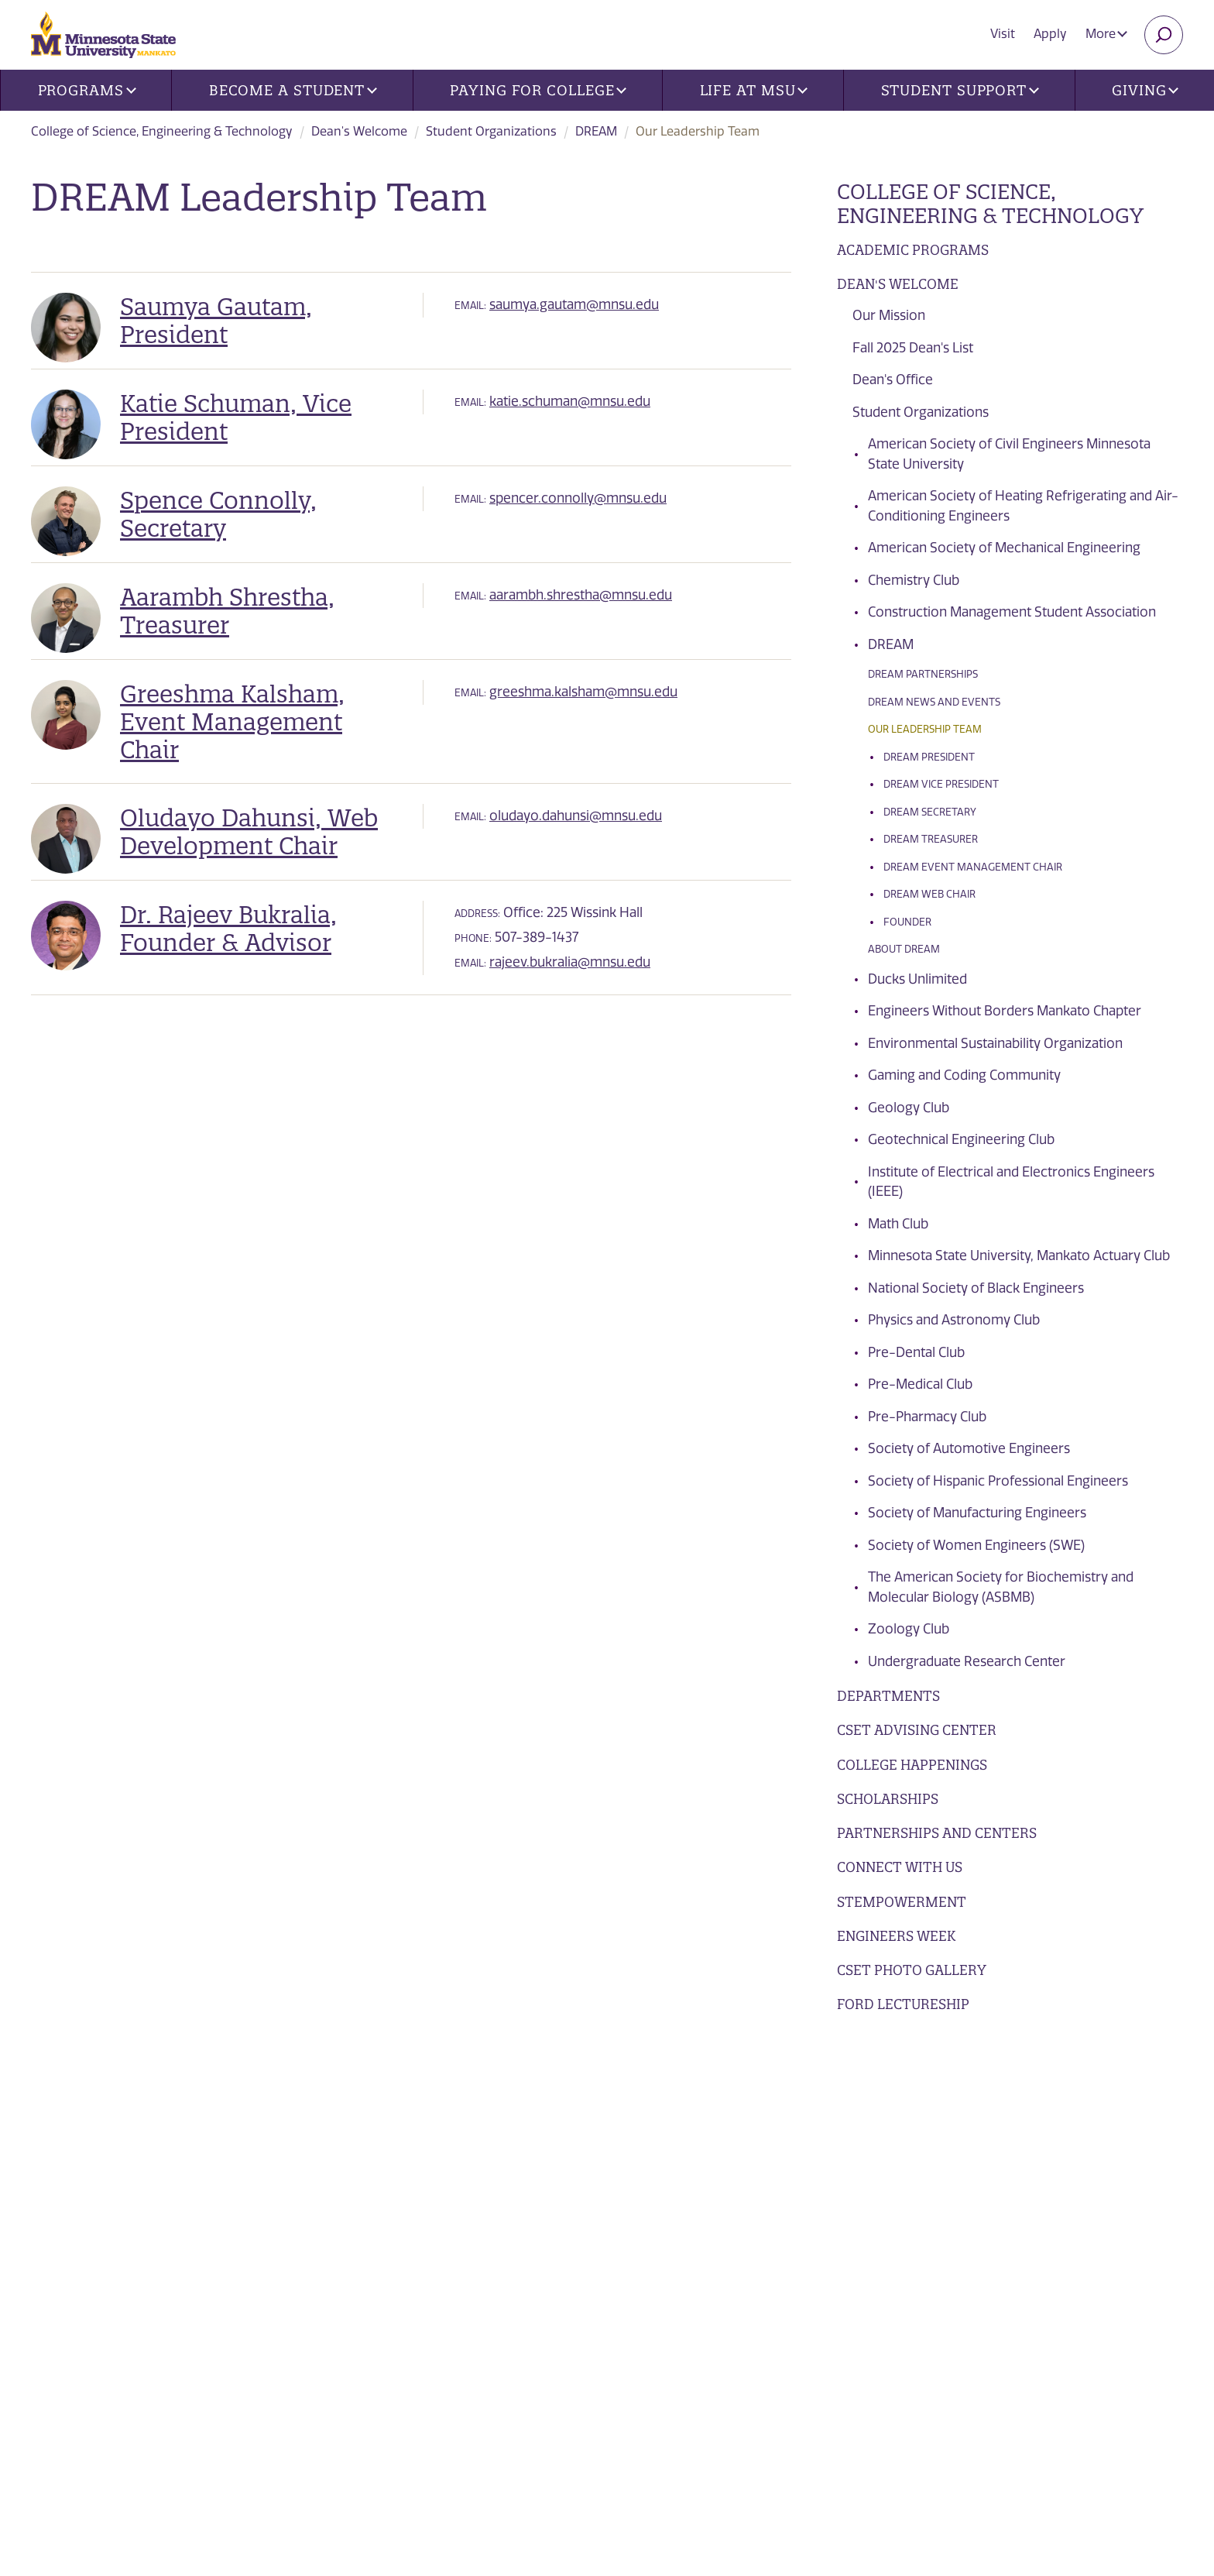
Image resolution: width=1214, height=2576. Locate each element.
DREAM (596, 131)
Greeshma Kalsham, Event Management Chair (232, 721)
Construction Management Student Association (1012, 612)
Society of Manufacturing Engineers (977, 1512)
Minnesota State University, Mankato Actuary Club (1019, 1255)
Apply (1050, 33)
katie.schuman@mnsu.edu (569, 401)
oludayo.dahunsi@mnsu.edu (575, 815)
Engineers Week (896, 1936)
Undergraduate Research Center (966, 1661)
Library (383, 2230)
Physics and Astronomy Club (954, 1319)
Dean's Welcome (359, 131)
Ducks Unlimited (917, 979)
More (1106, 33)
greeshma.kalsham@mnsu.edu (583, 691)
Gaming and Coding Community (964, 1075)
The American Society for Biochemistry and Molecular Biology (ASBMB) (1000, 1587)
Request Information (1046, 2192)
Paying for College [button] (538, 90)
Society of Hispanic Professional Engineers (998, 1481)
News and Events (417, 2106)
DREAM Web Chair (929, 894)
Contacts (390, 2199)
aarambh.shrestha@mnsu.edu (580, 595)
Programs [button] (87, 90)
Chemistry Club (913, 580)
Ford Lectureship (903, 2004)
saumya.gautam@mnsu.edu (574, 304)
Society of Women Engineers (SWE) (976, 1545)
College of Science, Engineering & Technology (162, 131)
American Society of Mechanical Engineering (1004, 547)
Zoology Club (908, 1629)
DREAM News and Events (934, 702)
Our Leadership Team (925, 729)
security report (432, 2431)
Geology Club (908, 1107)
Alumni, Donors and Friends (749, 2168)
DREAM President (929, 757)
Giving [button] (1145, 90)
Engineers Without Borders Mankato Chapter (1004, 1010)
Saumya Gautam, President (216, 320)
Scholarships (887, 1799)
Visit (1002, 33)
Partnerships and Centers (937, 1833)
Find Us (382, 2168)
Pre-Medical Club (920, 1384)
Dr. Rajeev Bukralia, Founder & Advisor (228, 928)
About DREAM (904, 949)
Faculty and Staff (714, 2199)
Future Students (711, 2106)
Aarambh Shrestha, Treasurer (227, 611)
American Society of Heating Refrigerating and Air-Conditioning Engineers (1023, 506)
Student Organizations (491, 131)
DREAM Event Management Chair (972, 867)
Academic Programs (913, 250)
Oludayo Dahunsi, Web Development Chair (249, 831)
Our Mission (888, 315)
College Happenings (912, 1765)
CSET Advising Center (916, 1730)
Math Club (898, 1223)
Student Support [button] (960, 90)
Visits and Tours (1026, 2134)
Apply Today (1010, 2248)
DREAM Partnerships (923, 674)
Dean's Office (892, 379)
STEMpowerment (901, 1902)
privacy (362, 2431)
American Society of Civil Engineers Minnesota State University (1009, 454)
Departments (888, 1696)
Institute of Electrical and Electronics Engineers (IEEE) (1011, 1182)
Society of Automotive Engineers (969, 1448)
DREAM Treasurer (930, 839)
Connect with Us (899, 1867)
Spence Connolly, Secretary (218, 514)
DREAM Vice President (941, 784)
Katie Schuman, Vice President (236, 417)
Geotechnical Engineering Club (961, 1139)
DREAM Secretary (929, 812)
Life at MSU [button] (754, 90)
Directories (398, 2137)
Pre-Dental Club (916, 1352)
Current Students (715, 2137)
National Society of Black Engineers (976, 1288)
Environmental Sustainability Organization (995, 1043)
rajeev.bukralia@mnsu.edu (569, 962)
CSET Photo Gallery (911, 1970)
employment (402, 2261)
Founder (907, 922)
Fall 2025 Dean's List (912, 347)
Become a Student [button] (293, 90)
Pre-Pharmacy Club (927, 1416)
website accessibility (539, 2431)
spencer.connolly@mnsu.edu (578, 498)
